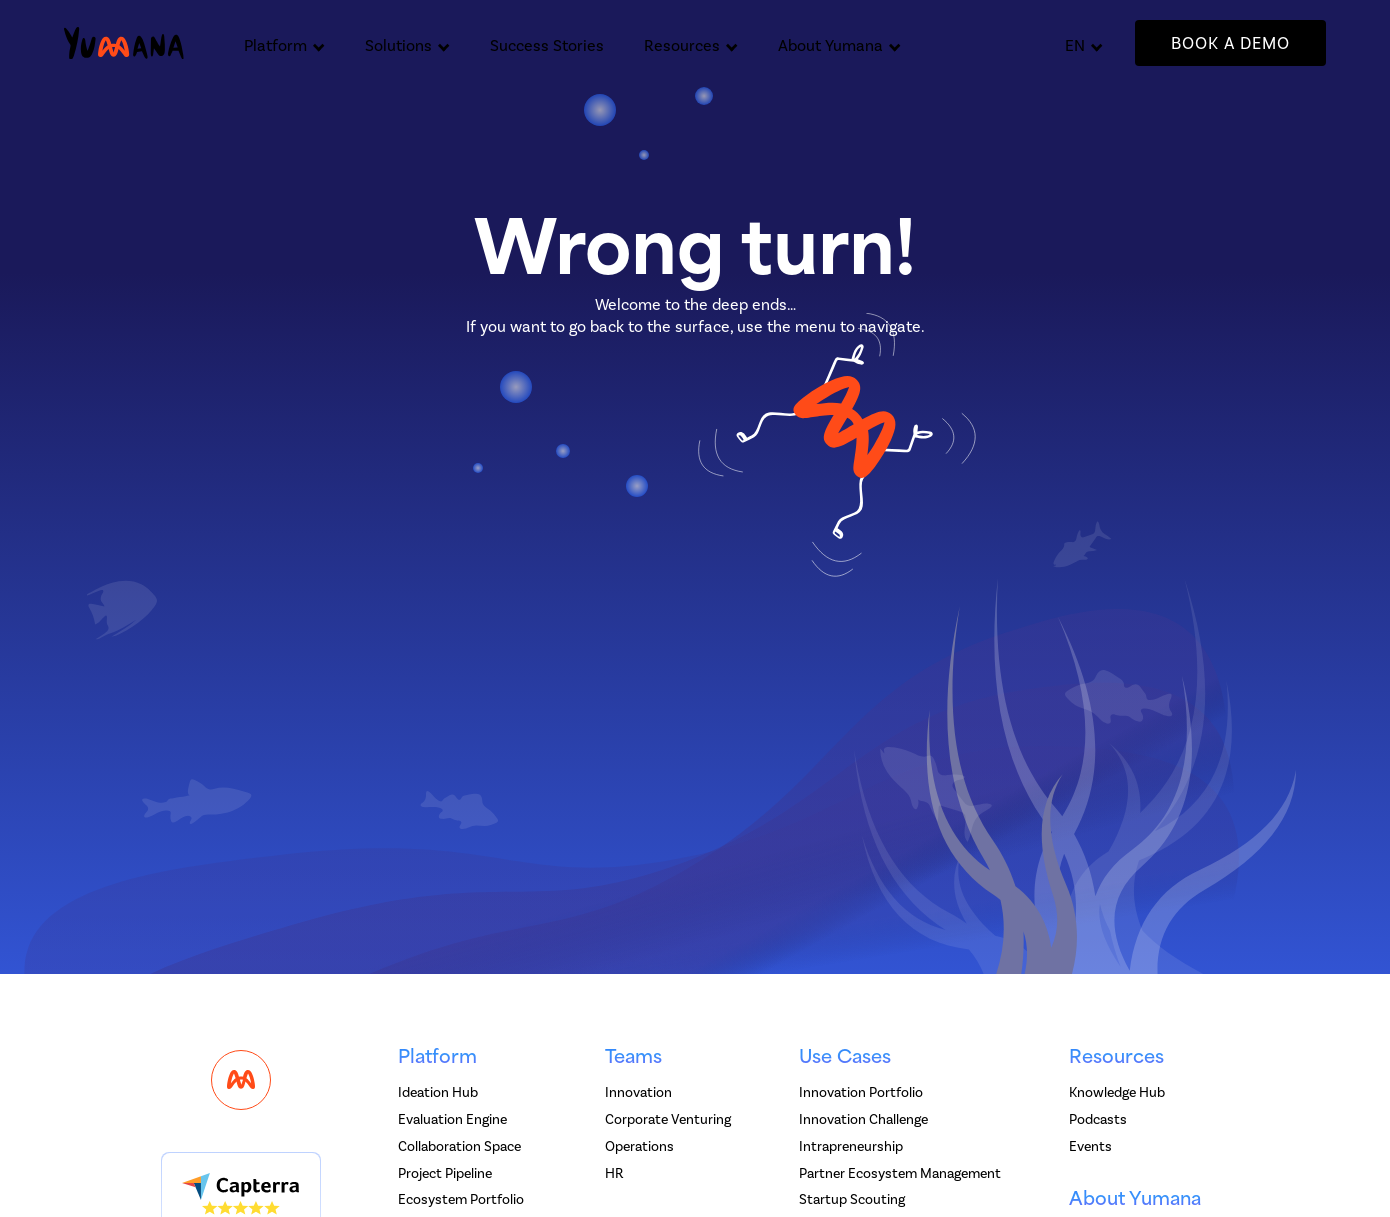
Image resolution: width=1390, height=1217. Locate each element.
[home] (124, 43)
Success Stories (547, 45)
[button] (284, 43)
